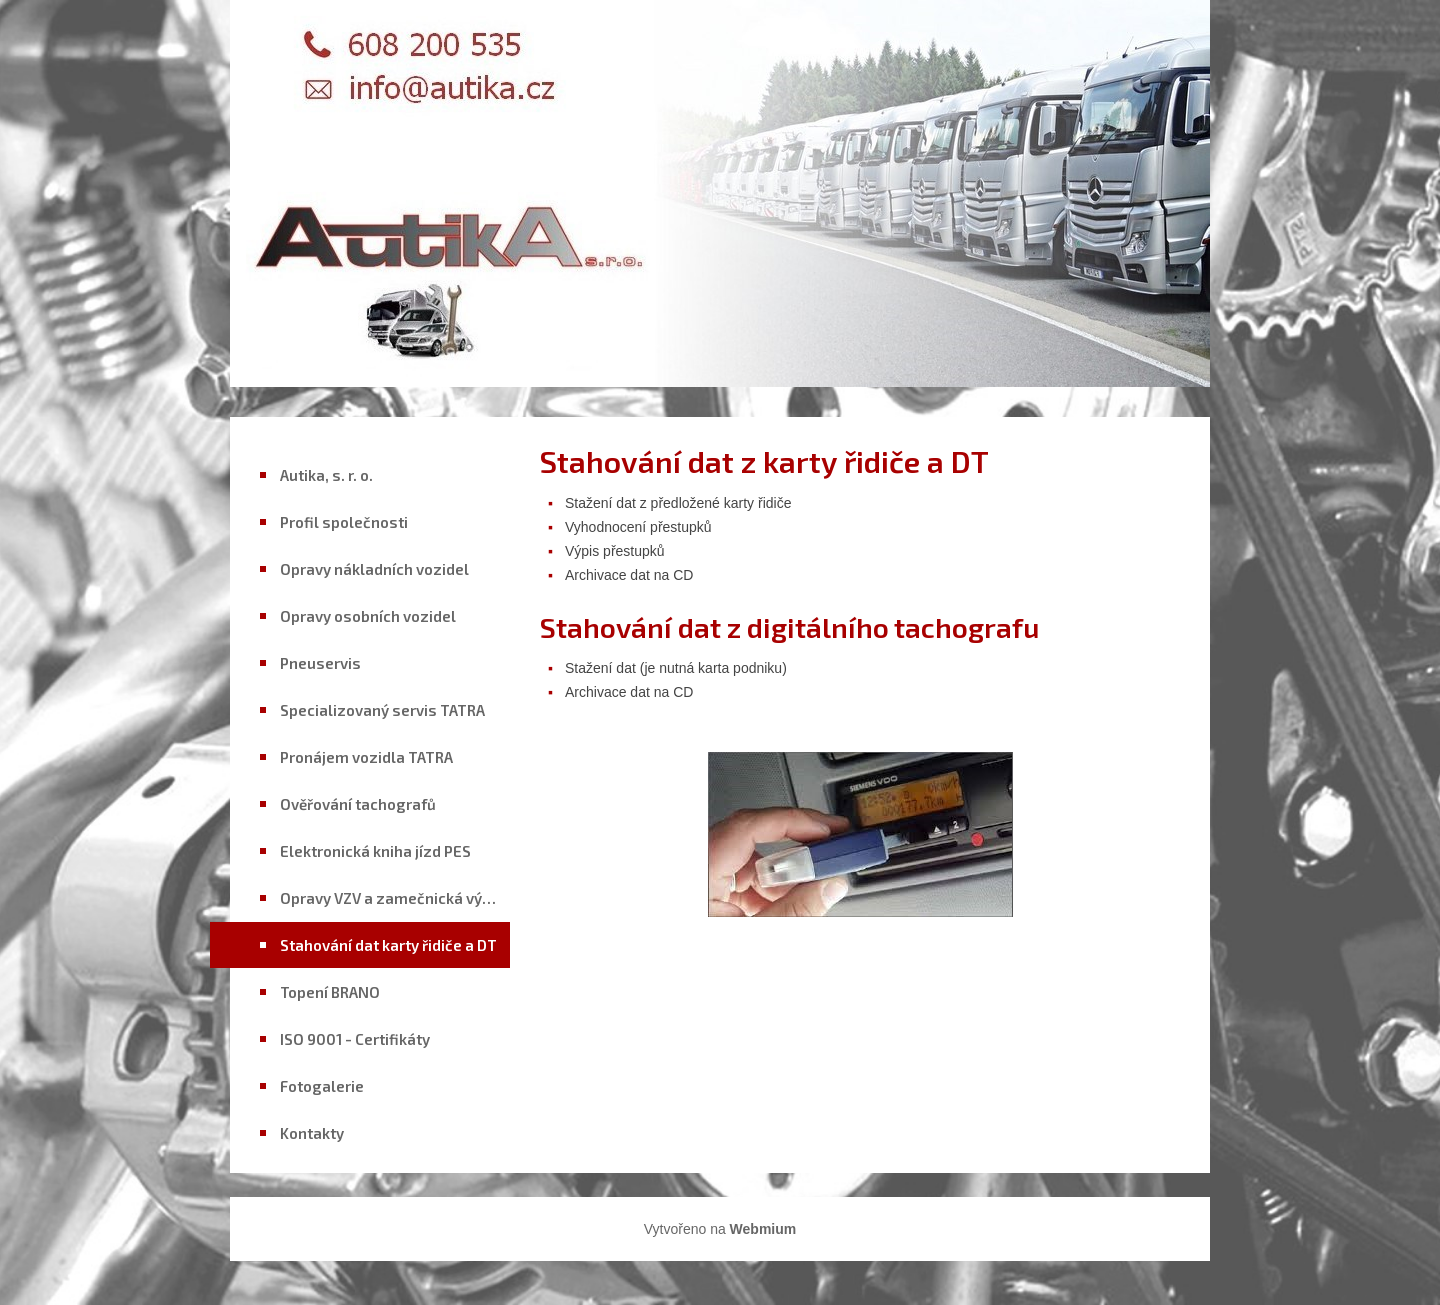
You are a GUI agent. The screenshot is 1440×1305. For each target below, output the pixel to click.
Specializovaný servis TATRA (382, 710)
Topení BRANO (330, 992)
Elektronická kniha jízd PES (375, 851)
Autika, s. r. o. (326, 475)
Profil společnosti (344, 522)
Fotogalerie (322, 1086)
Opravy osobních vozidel (368, 616)
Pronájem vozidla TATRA (366, 757)
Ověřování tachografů (358, 804)
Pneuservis (320, 663)
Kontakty (312, 1133)
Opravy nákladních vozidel (374, 569)
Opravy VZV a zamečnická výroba (395, 898)
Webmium (763, 1229)
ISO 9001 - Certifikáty (355, 1039)
